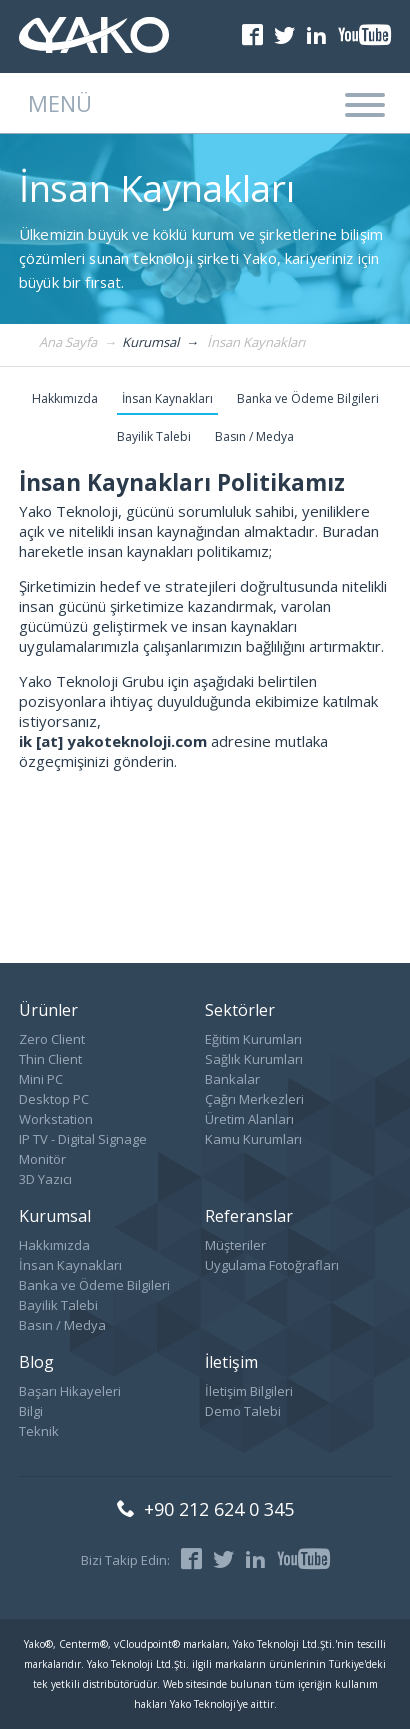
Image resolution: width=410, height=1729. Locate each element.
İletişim (231, 1362)
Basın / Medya (254, 436)
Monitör (42, 1159)
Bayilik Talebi (154, 436)
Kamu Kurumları (253, 1139)
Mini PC (41, 1079)
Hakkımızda (65, 398)
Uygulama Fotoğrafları (272, 1265)
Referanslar (249, 1216)
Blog (36, 1362)
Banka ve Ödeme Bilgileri (308, 398)
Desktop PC (54, 1099)
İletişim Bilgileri (249, 1391)
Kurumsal (55, 1216)
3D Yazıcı (45, 1179)
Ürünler (48, 1010)
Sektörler (240, 1010)
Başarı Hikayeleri (70, 1391)
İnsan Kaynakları (256, 342)
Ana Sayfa (68, 342)
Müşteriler (235, 1245)
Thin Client (50, 1059)
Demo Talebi (243, 1411)
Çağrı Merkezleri (254, 1099)
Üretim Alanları (249, 1119)
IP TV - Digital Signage (83, 1139)
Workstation (56, 1119)
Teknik (39, 1431)
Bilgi (31, 1411)
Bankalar (232, 1079)
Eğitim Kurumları (253, 1039)
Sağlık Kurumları (254, 1059)
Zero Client (52, 1039)
